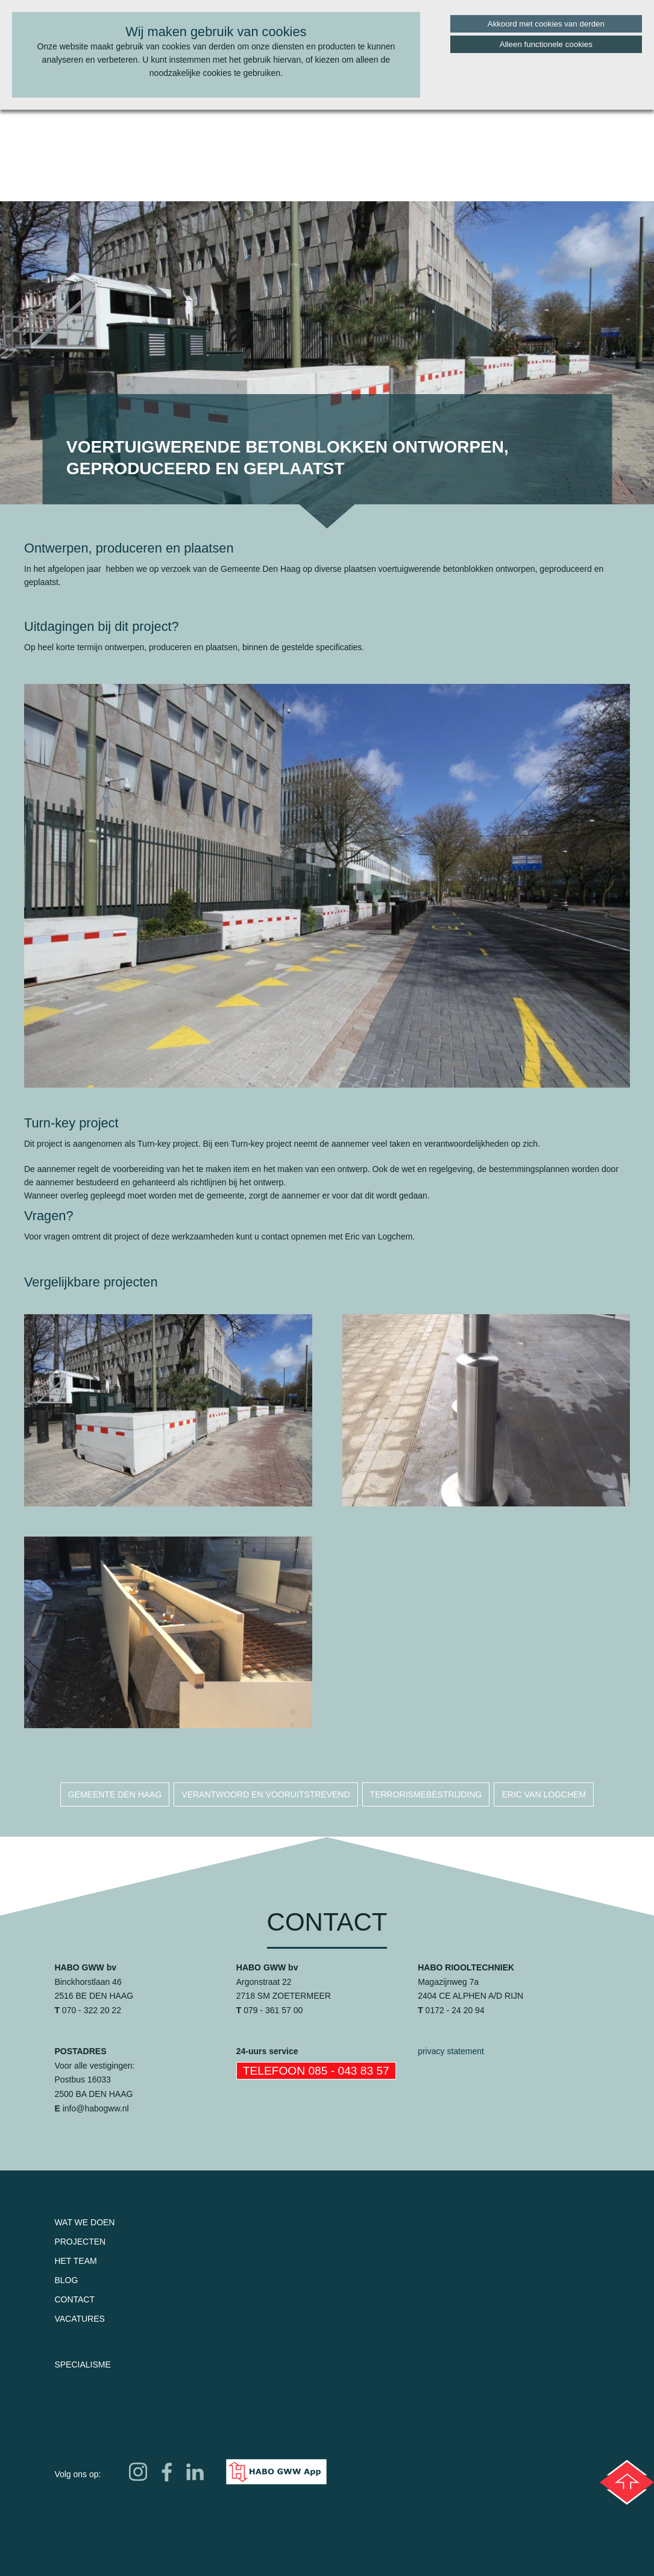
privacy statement (451, 2051)
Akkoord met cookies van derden (546, 23)
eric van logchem (544, 1794)
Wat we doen (84, 2222)
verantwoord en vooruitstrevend (265, 1794)
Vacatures (79, 2319)
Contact (74, 2299)
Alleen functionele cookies (546, 44)
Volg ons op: (77, 2474)
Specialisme (82, 2364)
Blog (66, 2280)
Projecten (79, 2241)
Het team (75, 2261)
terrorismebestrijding (426, 1794)
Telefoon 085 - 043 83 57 (316, 2070)
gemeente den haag (115, 1794)
